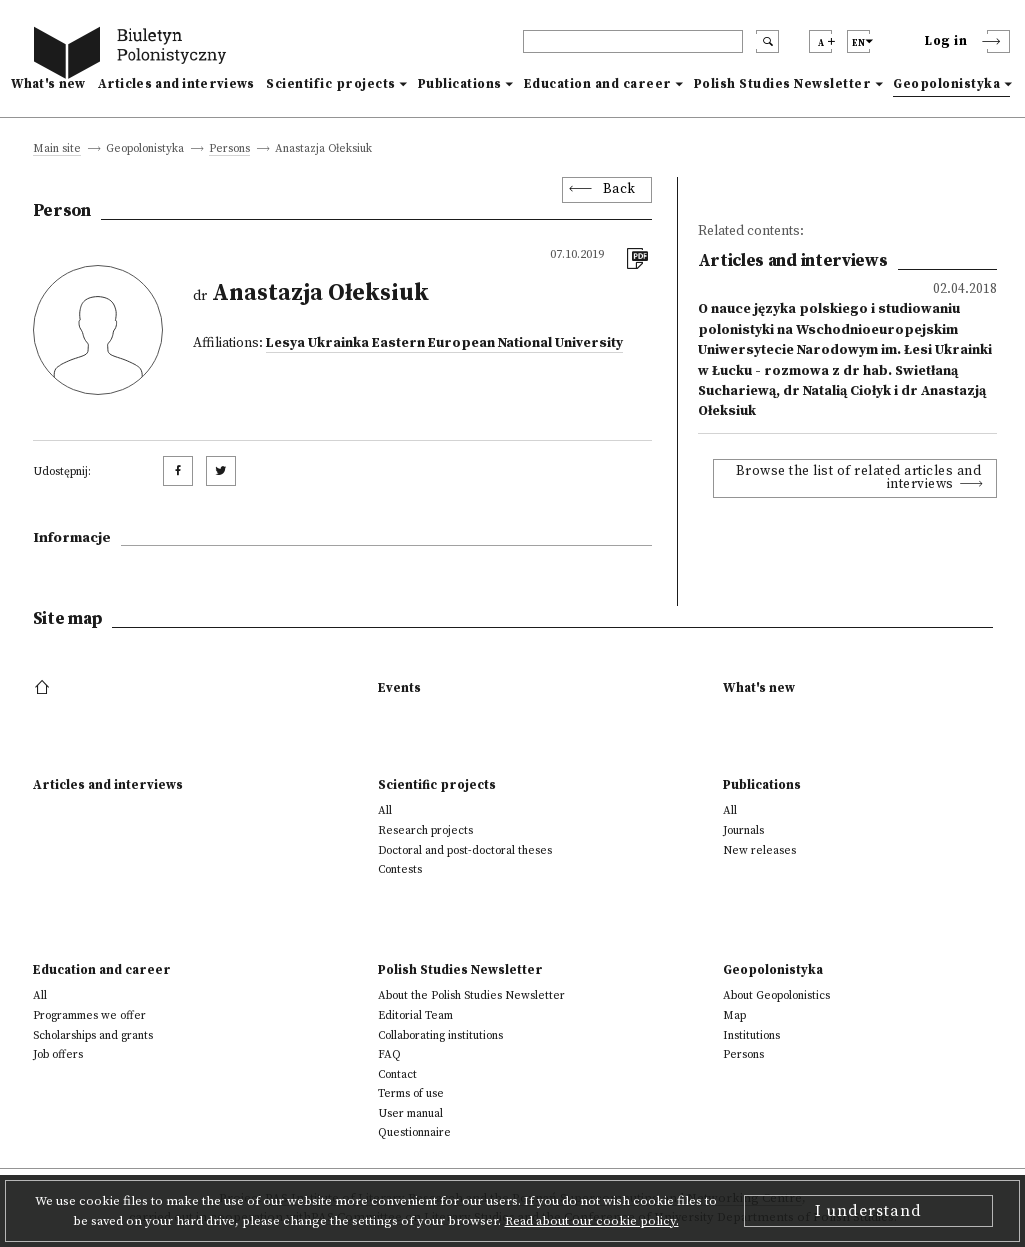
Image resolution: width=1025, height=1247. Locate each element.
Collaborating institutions (440, 1035)
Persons (229, 149)
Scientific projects (331, 84)
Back (619, 189)
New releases (759, 850)
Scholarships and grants (93, 1035)
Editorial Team (415, 1015)
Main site (57, 149)
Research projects (425, 830)
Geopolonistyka (946, 84)
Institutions (751, 1035)
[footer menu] (44, 688)
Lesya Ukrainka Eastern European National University (444, 343)
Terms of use (411, 1093)
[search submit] (767, 41)
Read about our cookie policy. (592, 1221)
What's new (48, 84)
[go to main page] (134, 55)
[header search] (633, 41)
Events (399, 688)
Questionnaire (414, 1132)
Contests (400, 869)
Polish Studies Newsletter (783, 84)
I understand (868, 1211)
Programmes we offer (89, 1015)
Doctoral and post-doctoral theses (465, 850)
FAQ (389, 1054)
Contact (397, 1074)
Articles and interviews (176, 84)
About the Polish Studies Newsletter (471, 995)
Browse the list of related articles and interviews (859, 478)
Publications (460, 84)
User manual (410, 1113)
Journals (743, 830)
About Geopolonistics (776, 995)
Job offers (58, 1054)
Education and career (598, 84)
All (385, 810)
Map (734, 1015)
